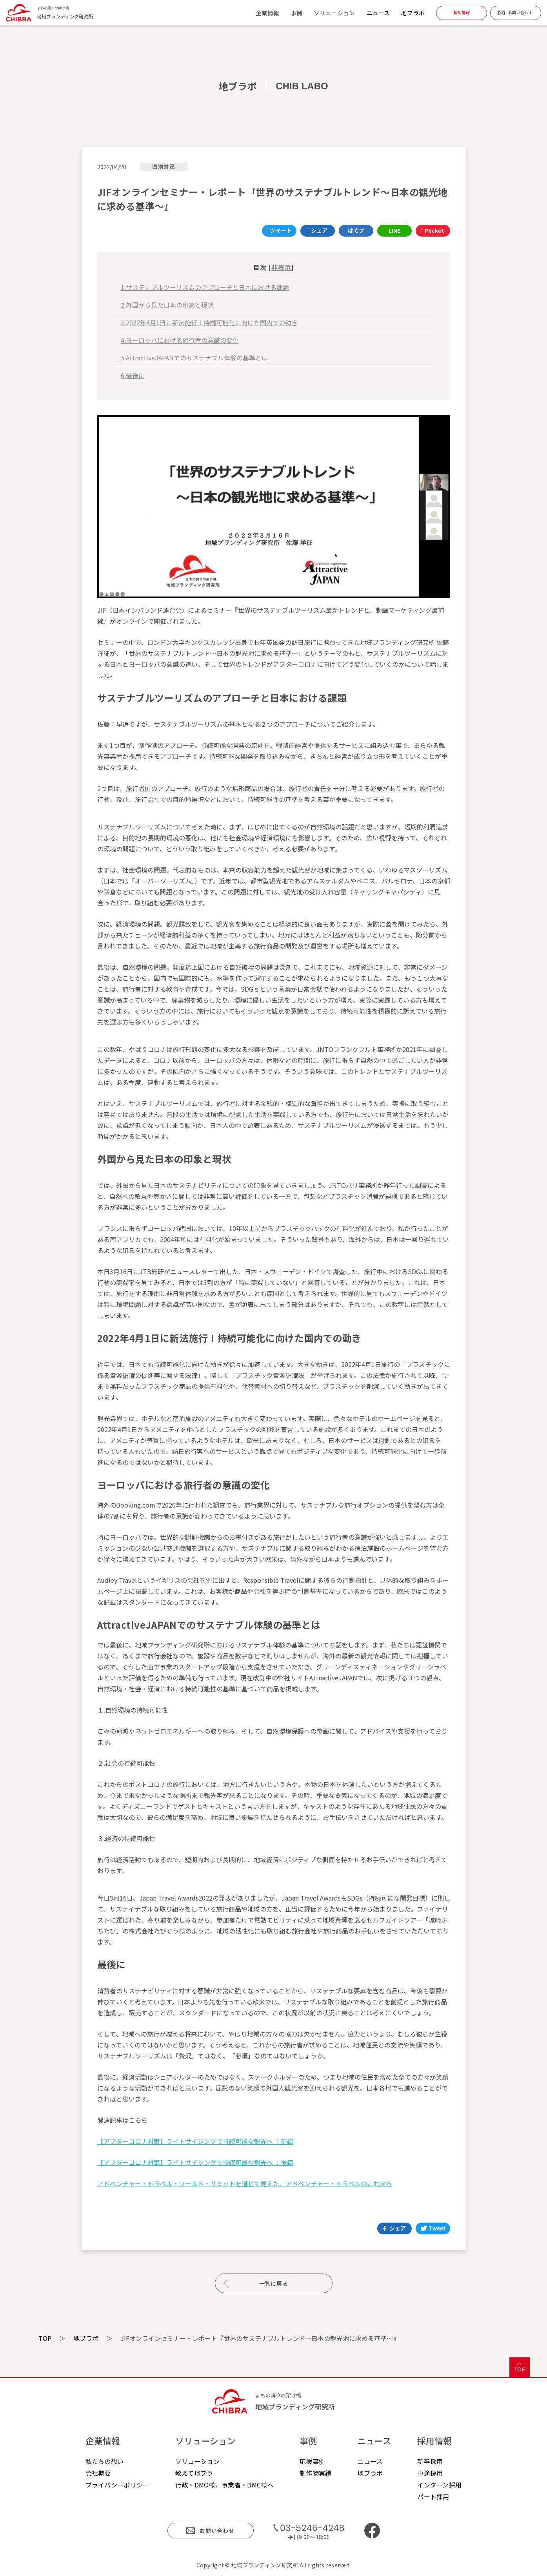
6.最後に (133, 375)
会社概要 (98, 2473)
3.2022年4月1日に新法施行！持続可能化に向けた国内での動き (209, 322)
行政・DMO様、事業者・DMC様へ (224, 2484)
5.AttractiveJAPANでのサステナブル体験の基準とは (194, 357)
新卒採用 (430, 2461)
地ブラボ (413, 13)
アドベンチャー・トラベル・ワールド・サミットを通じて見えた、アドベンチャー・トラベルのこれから (244, 2183)
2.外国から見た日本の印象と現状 (167, 305)
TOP (44, 2338)
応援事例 (312, 2461)
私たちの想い (104, 2461)
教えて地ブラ (194, 2473)
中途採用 (430, 2473)
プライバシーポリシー (117, 2484)
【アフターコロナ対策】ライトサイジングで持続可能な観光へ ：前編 (195, 2141)
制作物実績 (316, 2473)
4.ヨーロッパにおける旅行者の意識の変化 (180, 340)
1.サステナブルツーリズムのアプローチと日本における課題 (205, 287)
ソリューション (197, 2461)
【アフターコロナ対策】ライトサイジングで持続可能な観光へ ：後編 (195, 2162)
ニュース (378, 13)
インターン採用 (439, 2484)
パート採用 (433, 2496)
